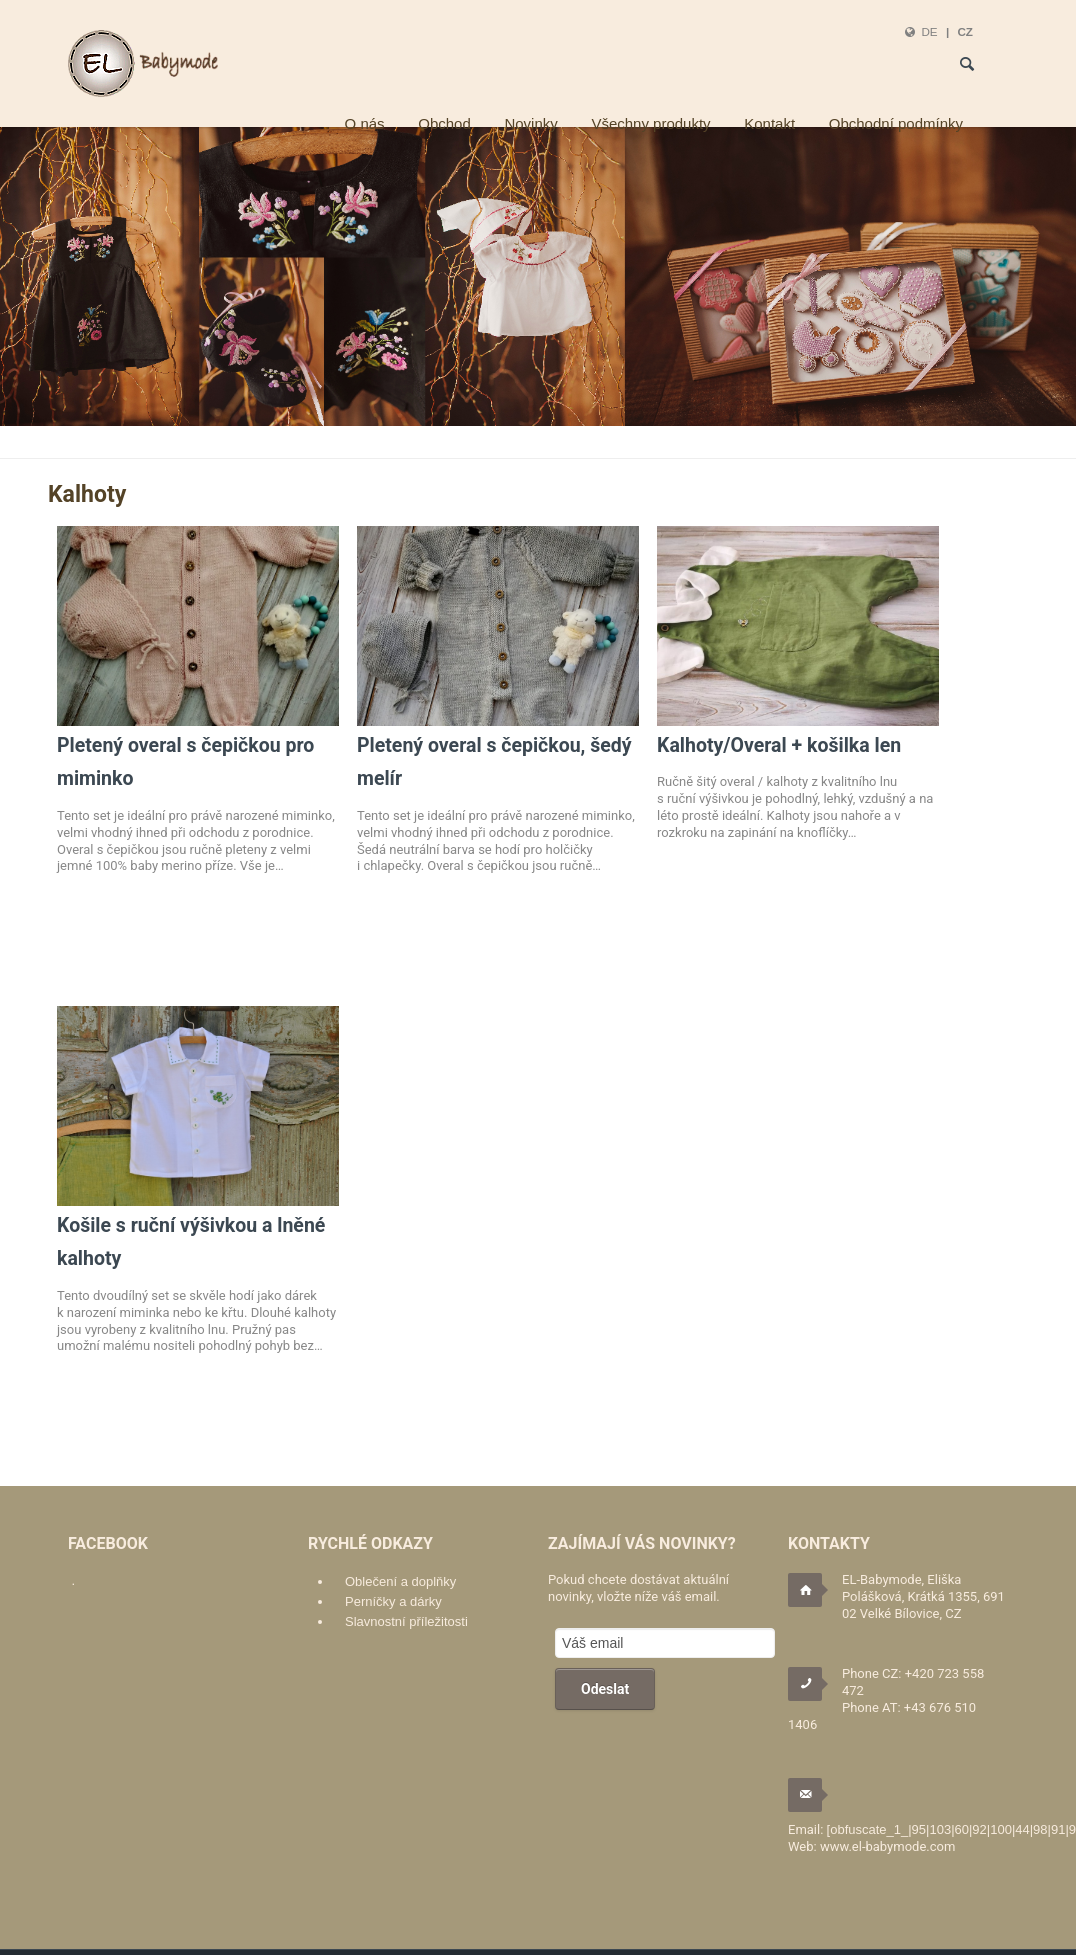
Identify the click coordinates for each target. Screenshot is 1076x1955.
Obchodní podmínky (896, 123)
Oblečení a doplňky (400, 1581)
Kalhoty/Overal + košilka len (779, 745)
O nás (365, 123)
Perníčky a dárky (393, 1601)
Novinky (530, 123)
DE (929, 31)
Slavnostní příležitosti (406, 1621)
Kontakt (769, 123)
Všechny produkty (650, 123)
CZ (965, 31)
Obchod (444, 123)
